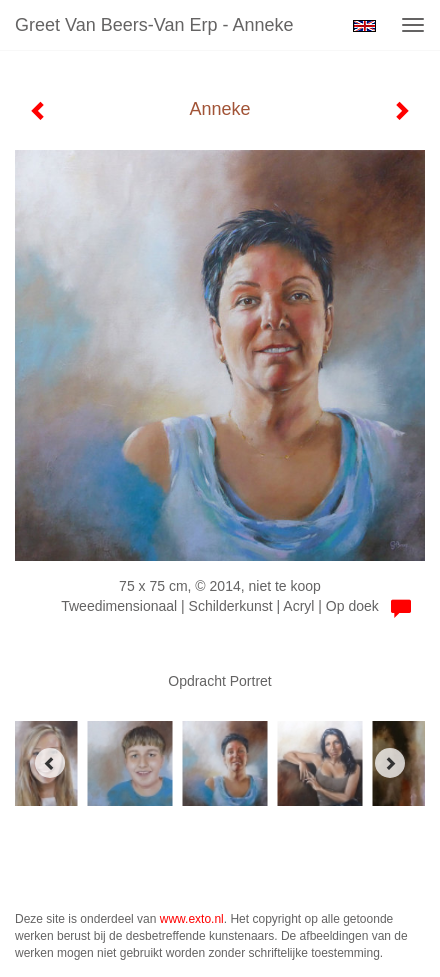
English (364, 26)
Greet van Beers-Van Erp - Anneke (154, 25)
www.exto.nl (192, 919)
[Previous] (50, 763)
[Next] (390, 763)
